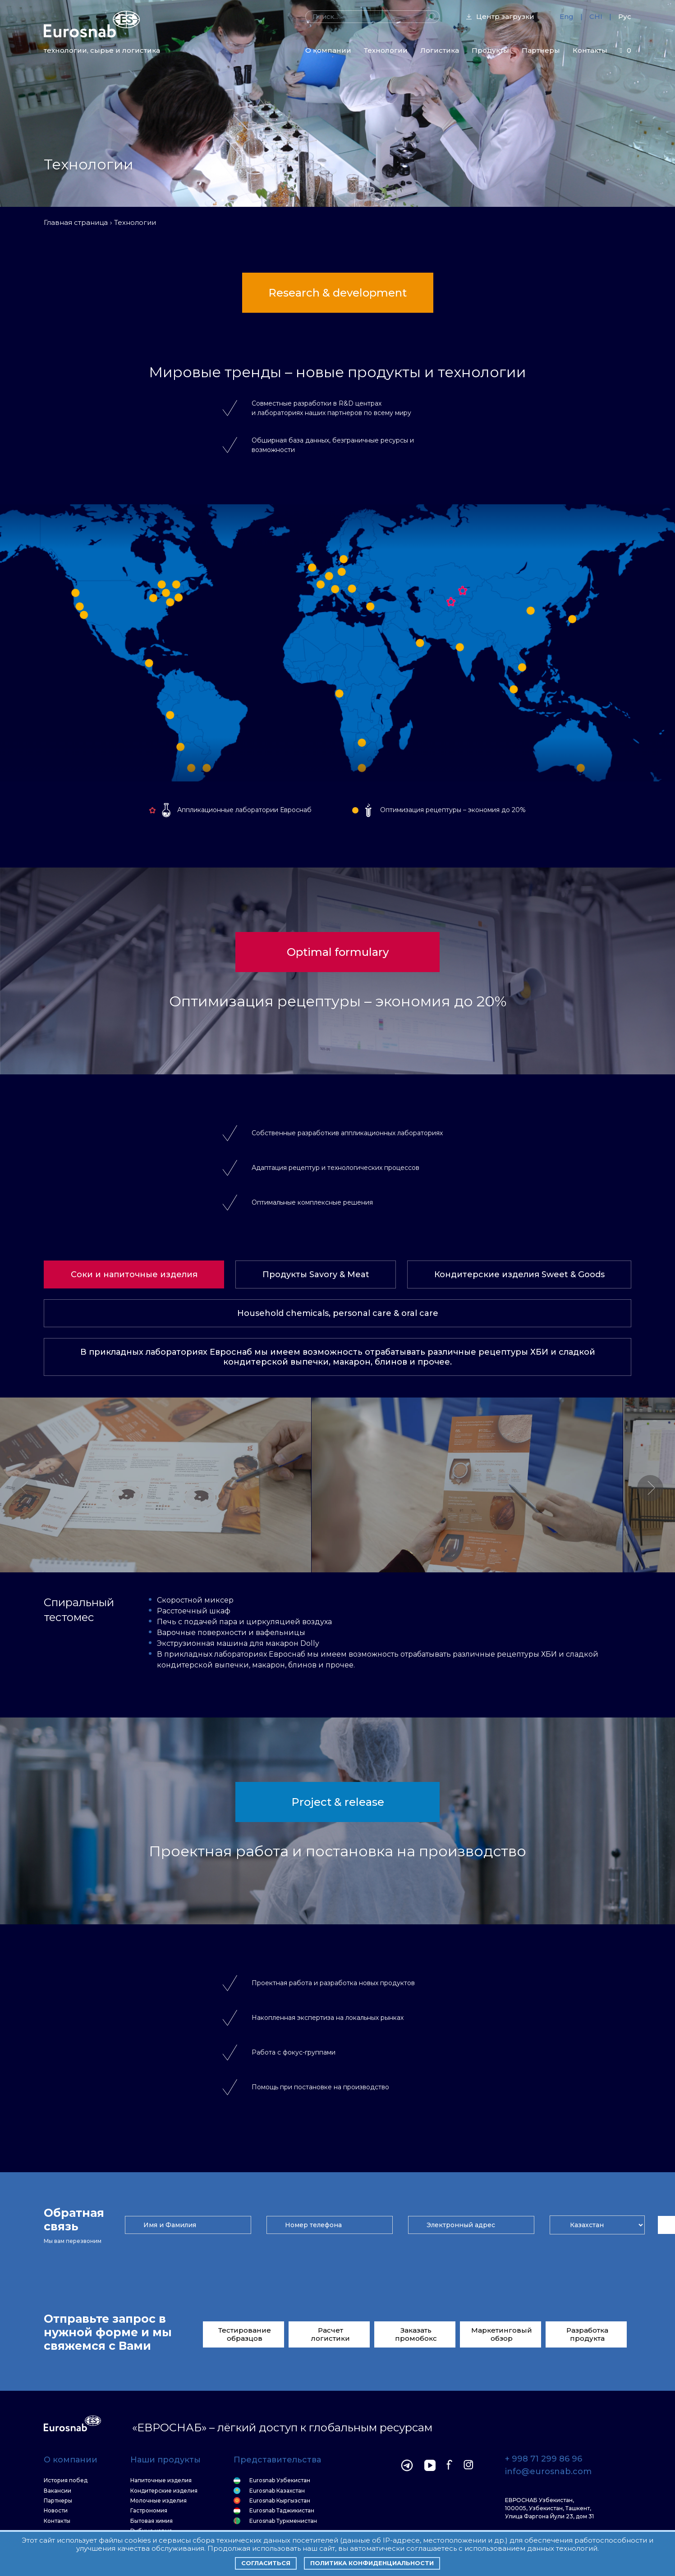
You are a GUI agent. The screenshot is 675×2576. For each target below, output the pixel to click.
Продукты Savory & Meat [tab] (315, 1274)
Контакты (590, 50)
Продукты (490, 50)
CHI (595, 16)
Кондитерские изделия (163, 2491)
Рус (624, 16)
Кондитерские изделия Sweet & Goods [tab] (519, 1274)
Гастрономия (148, 2510)
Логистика (439, 50)
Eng (567, 16)
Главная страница (76, 222)
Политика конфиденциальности (372, 2563)
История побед (65, 2480)
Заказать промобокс (416, 2334)
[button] (650, 1488)
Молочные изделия (158, 2501)
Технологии (386, 50)
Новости (56, 2510)
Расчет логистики (330, 2334)
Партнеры (541, 50)
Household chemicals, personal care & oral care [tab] (337, 1313)
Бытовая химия (151, 2521)
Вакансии (57, 2491)
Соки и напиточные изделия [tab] (134, 1274)
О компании (328, 50)
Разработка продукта (587, 2334)
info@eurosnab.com (548, 2472)
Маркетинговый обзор (501, 2334)
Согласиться (265, 2563)
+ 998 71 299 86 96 (543, 2459)
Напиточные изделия (161, 2480)
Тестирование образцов (244, 2334)
